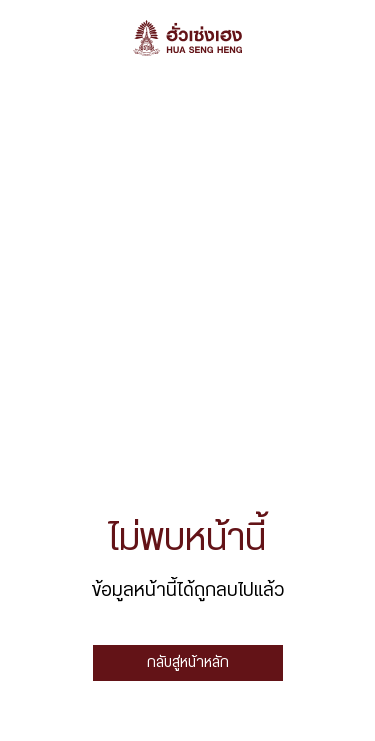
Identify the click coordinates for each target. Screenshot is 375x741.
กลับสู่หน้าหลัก (188, 663)
